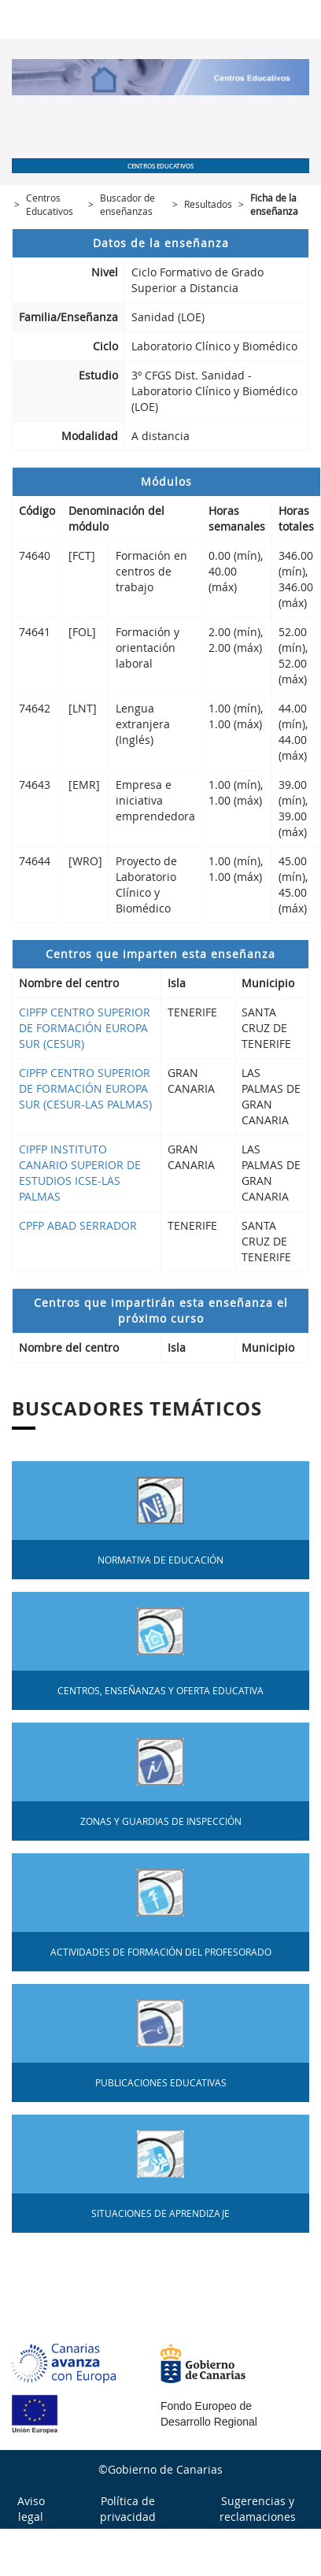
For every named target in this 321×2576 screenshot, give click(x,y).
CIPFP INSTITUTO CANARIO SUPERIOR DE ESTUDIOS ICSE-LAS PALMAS (80, 1173)
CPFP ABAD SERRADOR (78, 1225)
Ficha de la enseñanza (274, 204)
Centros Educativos (49, 204)
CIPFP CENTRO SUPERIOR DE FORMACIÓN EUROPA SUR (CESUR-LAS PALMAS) (85, 1088)
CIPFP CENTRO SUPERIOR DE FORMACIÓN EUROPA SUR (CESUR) (84, 1028)
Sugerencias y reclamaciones (258, 2508)
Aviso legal (31, 2508)
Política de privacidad (128, 2508)
